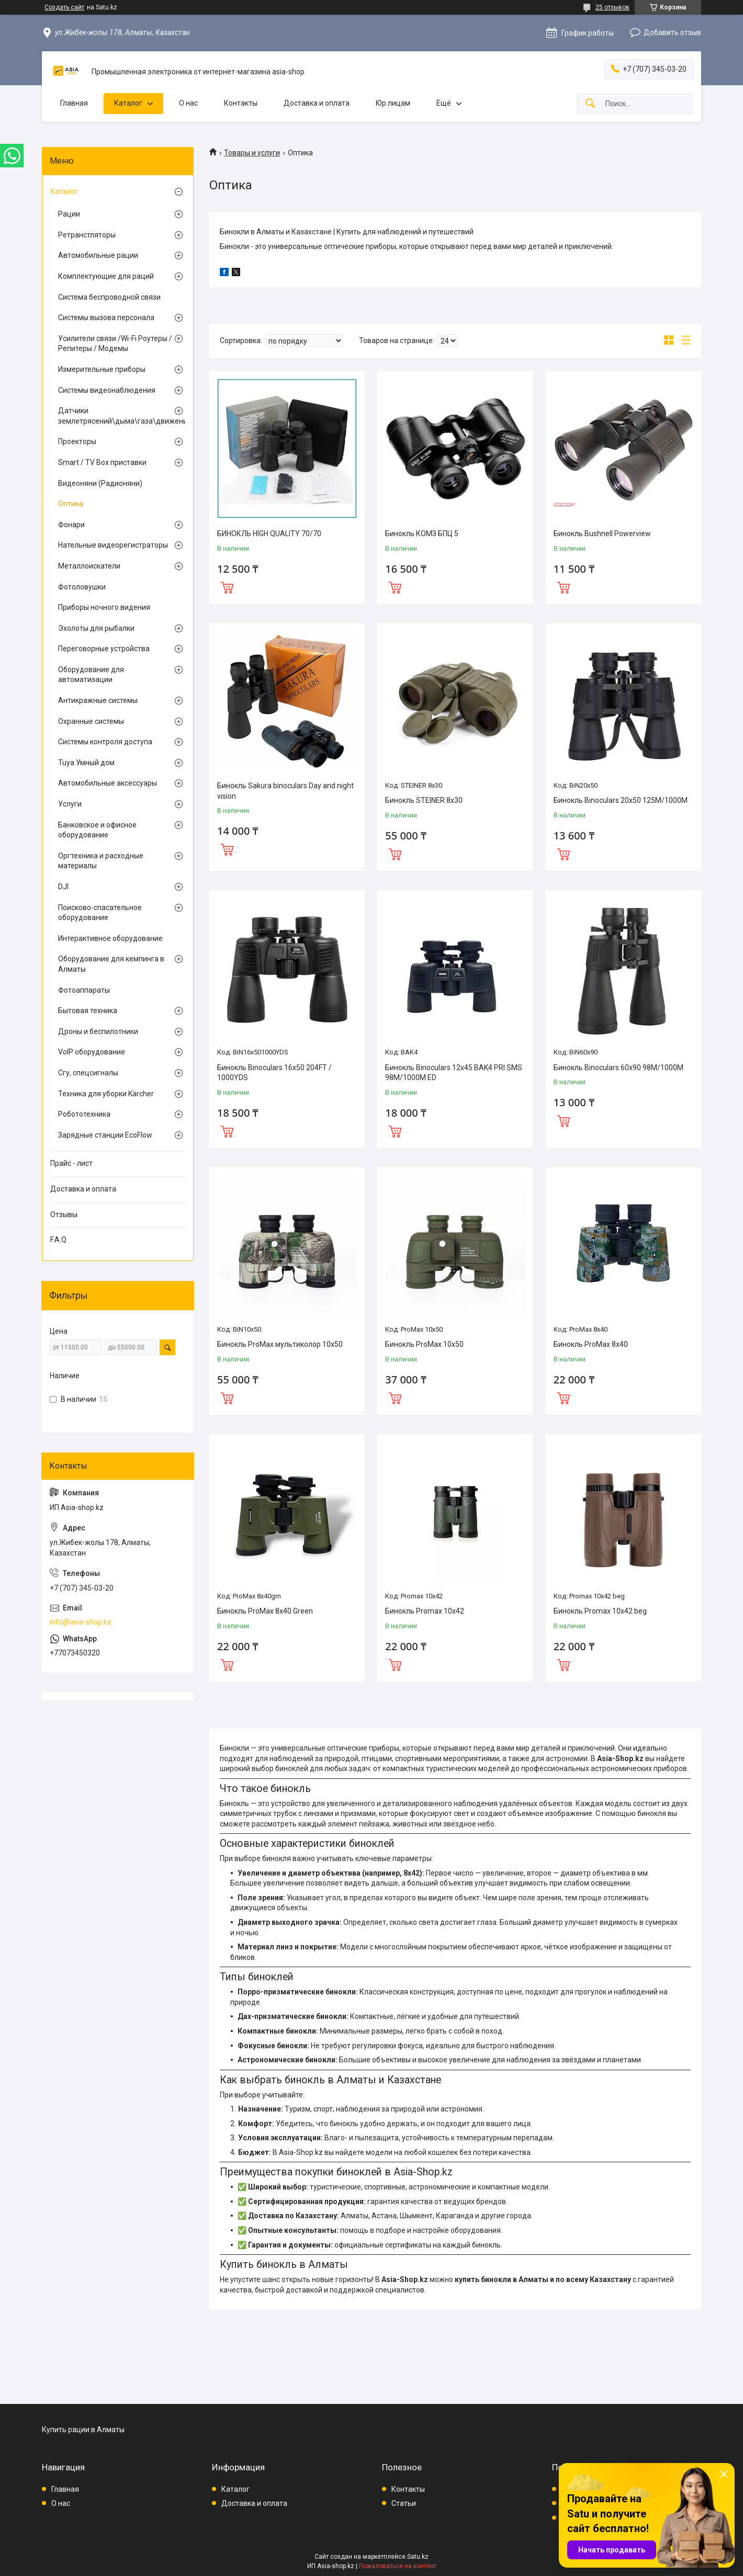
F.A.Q (58, 1239)
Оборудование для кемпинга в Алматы (111, 964)
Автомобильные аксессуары (107, 783)
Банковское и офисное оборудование (97, 830)
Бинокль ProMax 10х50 (424, 1344)
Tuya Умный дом (86, 762)
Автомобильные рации (98, 255)
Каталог (128, 103)
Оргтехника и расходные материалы (100, 861)
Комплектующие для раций (106, 276)
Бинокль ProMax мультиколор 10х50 (280, 1344)
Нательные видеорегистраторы (113, 545)
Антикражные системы (98, 700)
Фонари (71, 524)
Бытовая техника (87, 1010)
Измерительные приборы (101, 369)
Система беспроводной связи (109, 297)
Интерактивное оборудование (110, 938)
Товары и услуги (252, 153)
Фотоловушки (82, 587)
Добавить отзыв (672, 32)
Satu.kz (418, 2556)
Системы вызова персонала (106, 317)
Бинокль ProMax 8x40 (591, 1344)
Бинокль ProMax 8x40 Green (265, 1611)
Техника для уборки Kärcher (106, 1094)
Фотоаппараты (84, 990)
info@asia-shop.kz (80, 1622)
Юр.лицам (393, 103)
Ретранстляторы (87, 235)
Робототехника (84, 1114)
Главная (74, 103)
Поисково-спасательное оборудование (100, 912)
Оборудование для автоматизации (91, 674)
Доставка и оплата (317, 103)
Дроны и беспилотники (98, 1031)
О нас (188, 103)
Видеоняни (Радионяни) (100, 483)
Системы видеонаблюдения (106, 390)
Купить (227, 586)
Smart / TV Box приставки (102, 462)
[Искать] (590, 104)
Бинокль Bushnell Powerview (602, 533)
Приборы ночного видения (104, 607)
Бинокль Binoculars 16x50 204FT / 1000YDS (274, 1072)
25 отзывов (612, 7)
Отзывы (63, 1214)
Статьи (403, 2503)
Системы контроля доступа (105, 741)
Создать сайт (64, 7)
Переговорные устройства (104, 648)
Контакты (240, 103)
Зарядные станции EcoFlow (105, 1135)
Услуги (70, 804)
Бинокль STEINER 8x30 (424, 800)
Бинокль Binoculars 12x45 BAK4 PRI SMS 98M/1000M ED (453, 1072)
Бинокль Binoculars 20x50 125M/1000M (621, 800)
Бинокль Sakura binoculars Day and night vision (285, 790)
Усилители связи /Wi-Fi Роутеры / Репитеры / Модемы (115, 343)
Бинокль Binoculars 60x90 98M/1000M (618, 1067)
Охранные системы (91, 721)
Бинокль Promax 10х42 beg (600, 1611)
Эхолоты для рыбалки (96, 628)
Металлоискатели (89, 566)
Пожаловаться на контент (397, 2566)
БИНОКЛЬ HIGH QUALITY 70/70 (269, 533)
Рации (69, 214)
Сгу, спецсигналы (88, 1073)
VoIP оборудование (91, 1052)
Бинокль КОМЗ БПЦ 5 (421, 533)
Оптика (70, 504)
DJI (63, 886)
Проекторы (77, 441)
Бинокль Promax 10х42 (424, 1611)
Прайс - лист (71, 1163)
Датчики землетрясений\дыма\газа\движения (115, 415)
